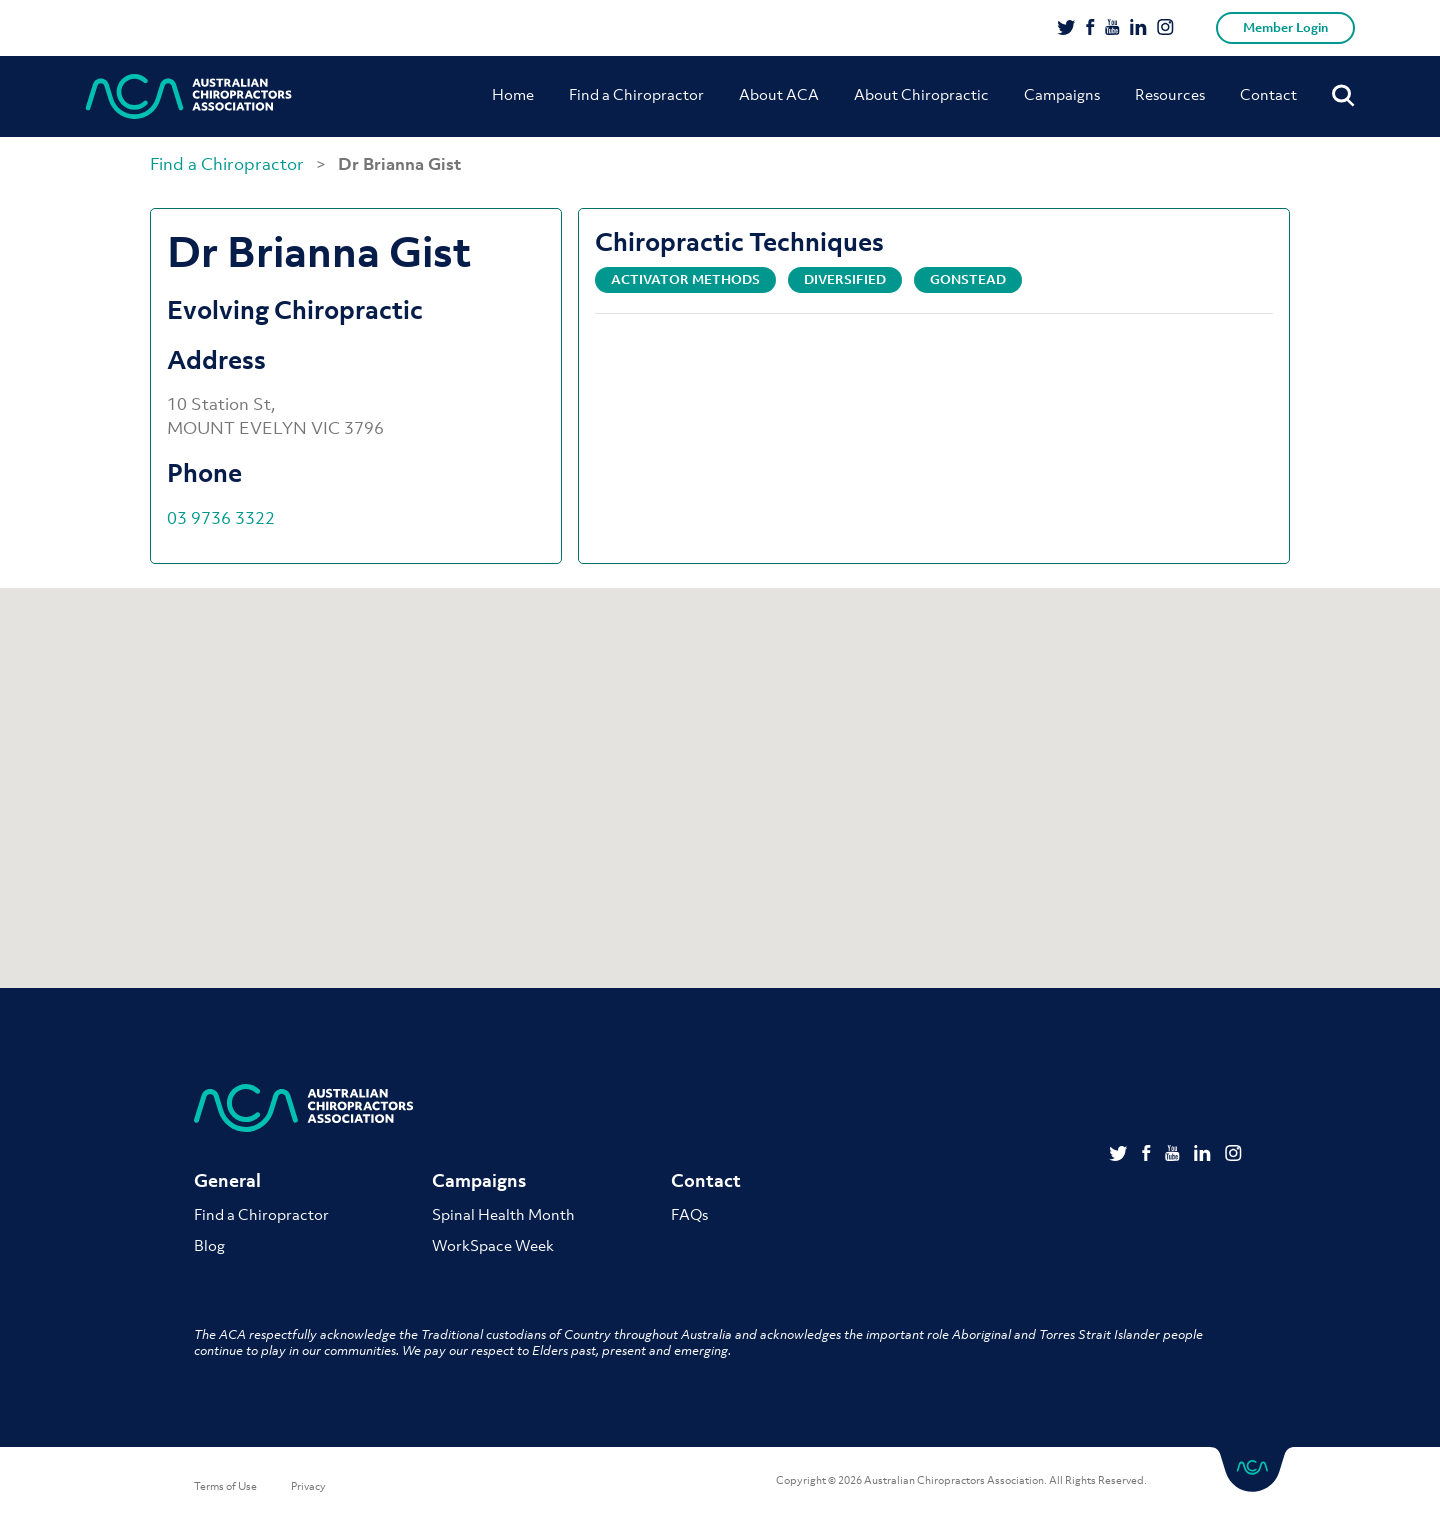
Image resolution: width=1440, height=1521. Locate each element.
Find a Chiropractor (636, 94)
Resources (1170, 94)
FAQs (689, 1214)
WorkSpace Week (493, 1245)
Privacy (308, 1486)
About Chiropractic (921, 94)
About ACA (779, 94)
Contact (1268, 94)
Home (513, 94)
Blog (209, 1245)
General (227, 1180)
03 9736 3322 (221, 518)
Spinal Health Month (503, 1214)
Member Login (1285, 27)
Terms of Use (225, 1486)
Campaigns (1062, 94)
